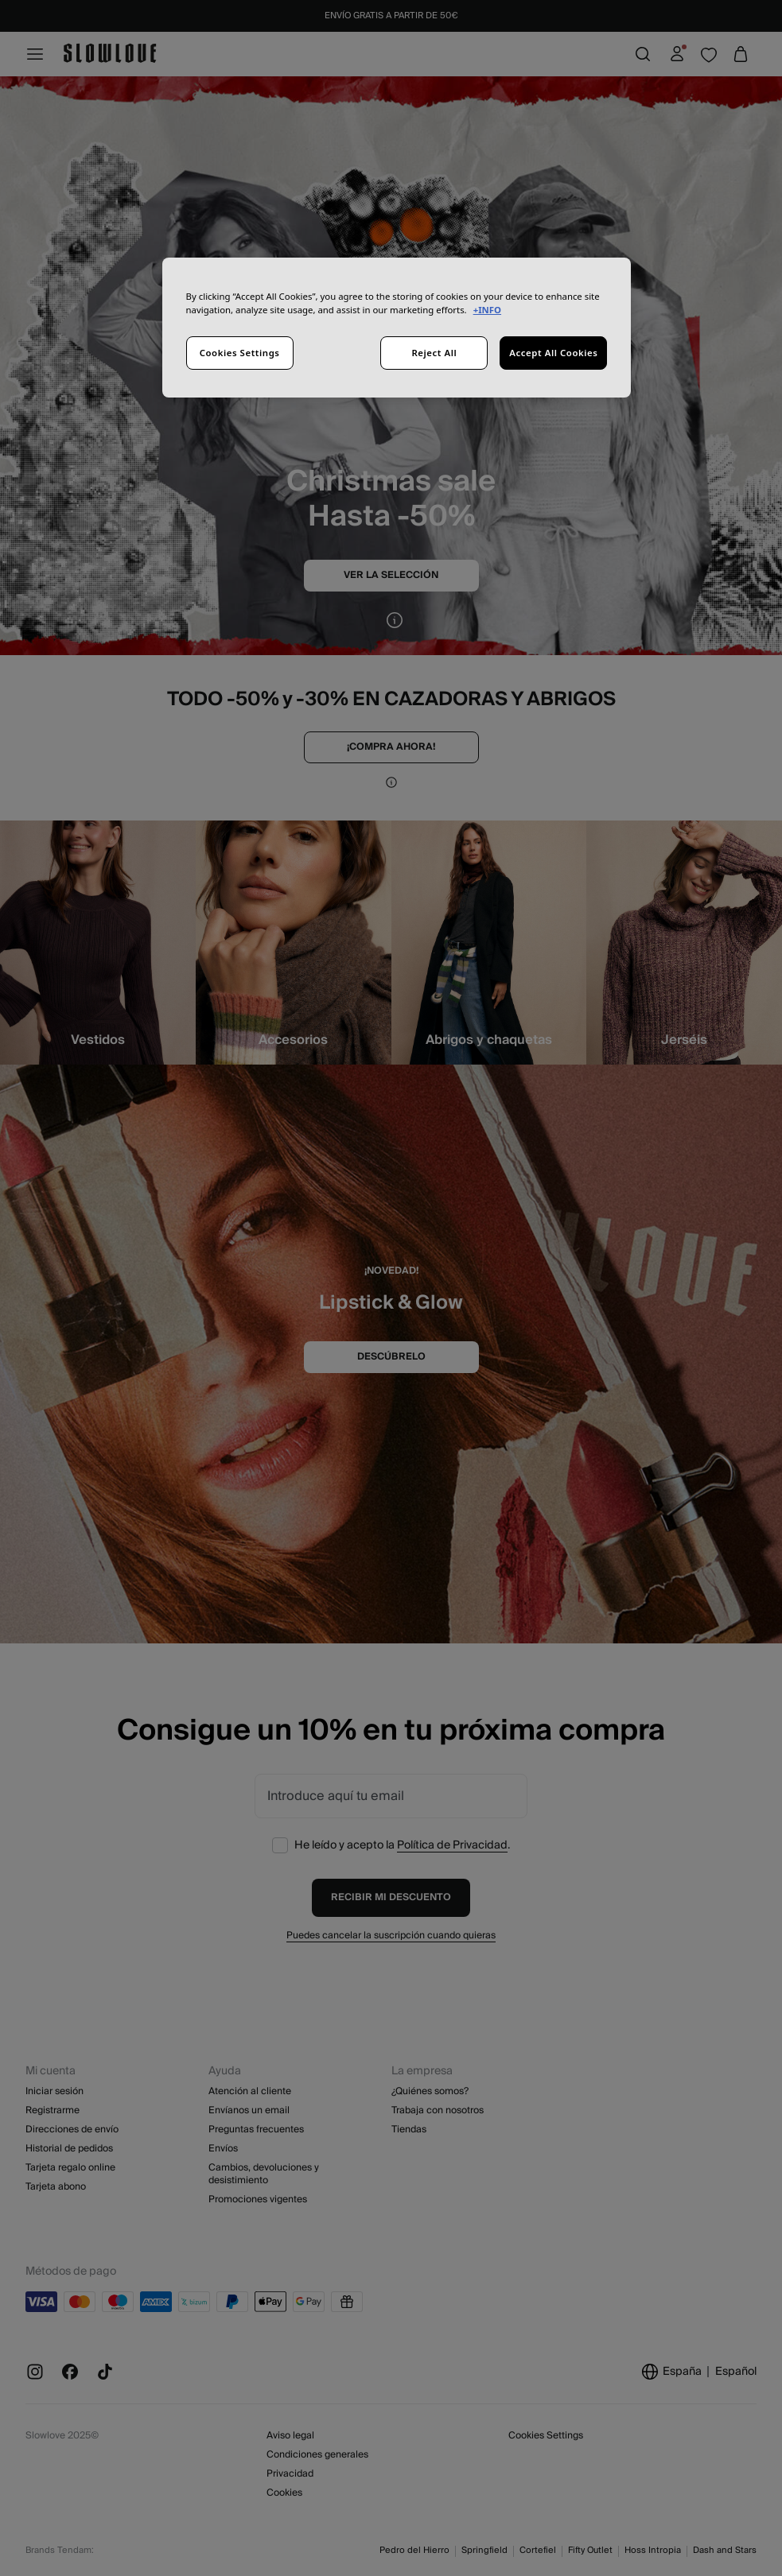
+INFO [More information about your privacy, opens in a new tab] (487, 310)
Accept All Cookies (553, 353)
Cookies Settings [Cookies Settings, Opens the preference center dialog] (240, 353)
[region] (397, 328)
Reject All (434, 353)
